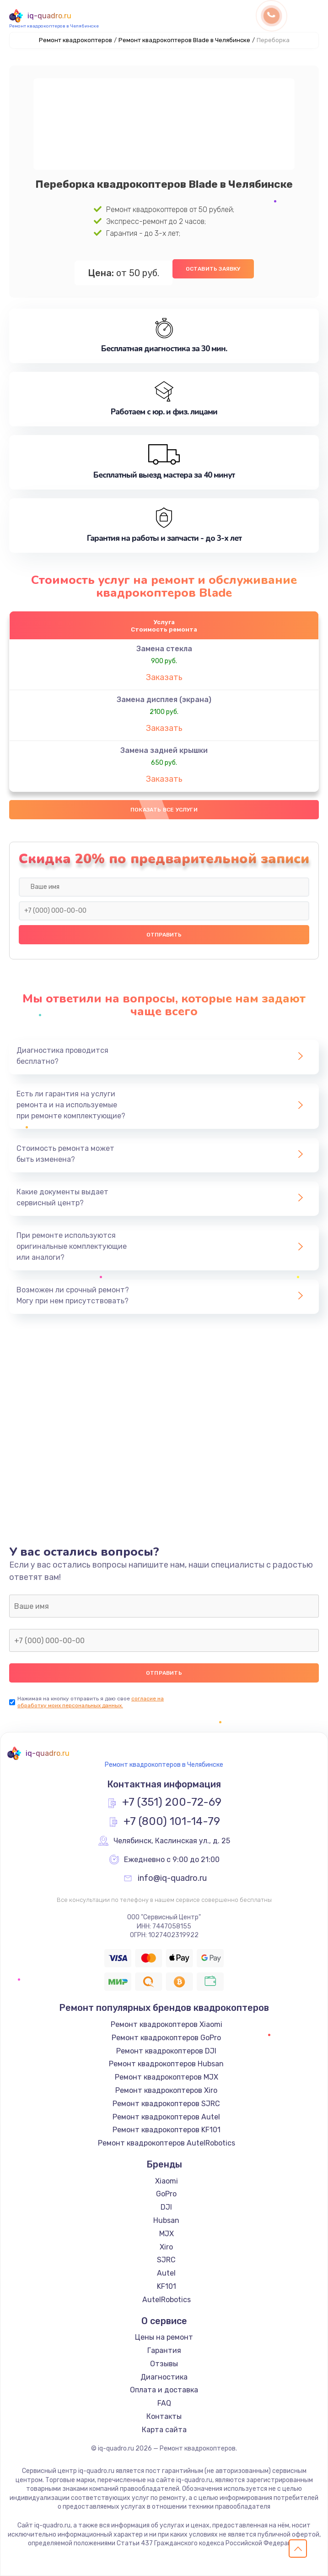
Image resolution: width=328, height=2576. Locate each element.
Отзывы (164, 2363)
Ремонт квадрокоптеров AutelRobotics (166, 2143)
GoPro (166, 2193)
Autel (166, 2273)
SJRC (166, 2259)
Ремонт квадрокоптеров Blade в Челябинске (184, 40)
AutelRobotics (166, 2299)
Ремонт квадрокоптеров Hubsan (166, 2063)
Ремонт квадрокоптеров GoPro (166, 2037)
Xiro (166, 2247)
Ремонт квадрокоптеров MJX (166, 2077)
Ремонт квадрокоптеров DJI (166, 2051)
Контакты (164, 2416)
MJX (166, 2233)
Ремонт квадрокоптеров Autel (166, 2117)
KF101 (166, 2286)
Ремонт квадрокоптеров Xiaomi (166, 2024)
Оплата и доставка (164, 2389)
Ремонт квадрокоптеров (75, 40)
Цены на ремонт (164, 2337)
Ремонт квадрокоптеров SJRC (166, 2103)
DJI (166, 2207)
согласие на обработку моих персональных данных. (90, 1702)
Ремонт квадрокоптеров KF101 (166, 2129)
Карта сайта (164, 2429)
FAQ (164, 2403)
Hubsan (166, 2220)
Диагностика (164, 2377)
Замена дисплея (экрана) (164, 699)
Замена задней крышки (164, 750)
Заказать (164, 677)
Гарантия (164, 2350)
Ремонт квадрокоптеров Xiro (166, 2090)
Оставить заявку (213, 269)
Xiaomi (166, 2181)
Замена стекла (164, 648)
